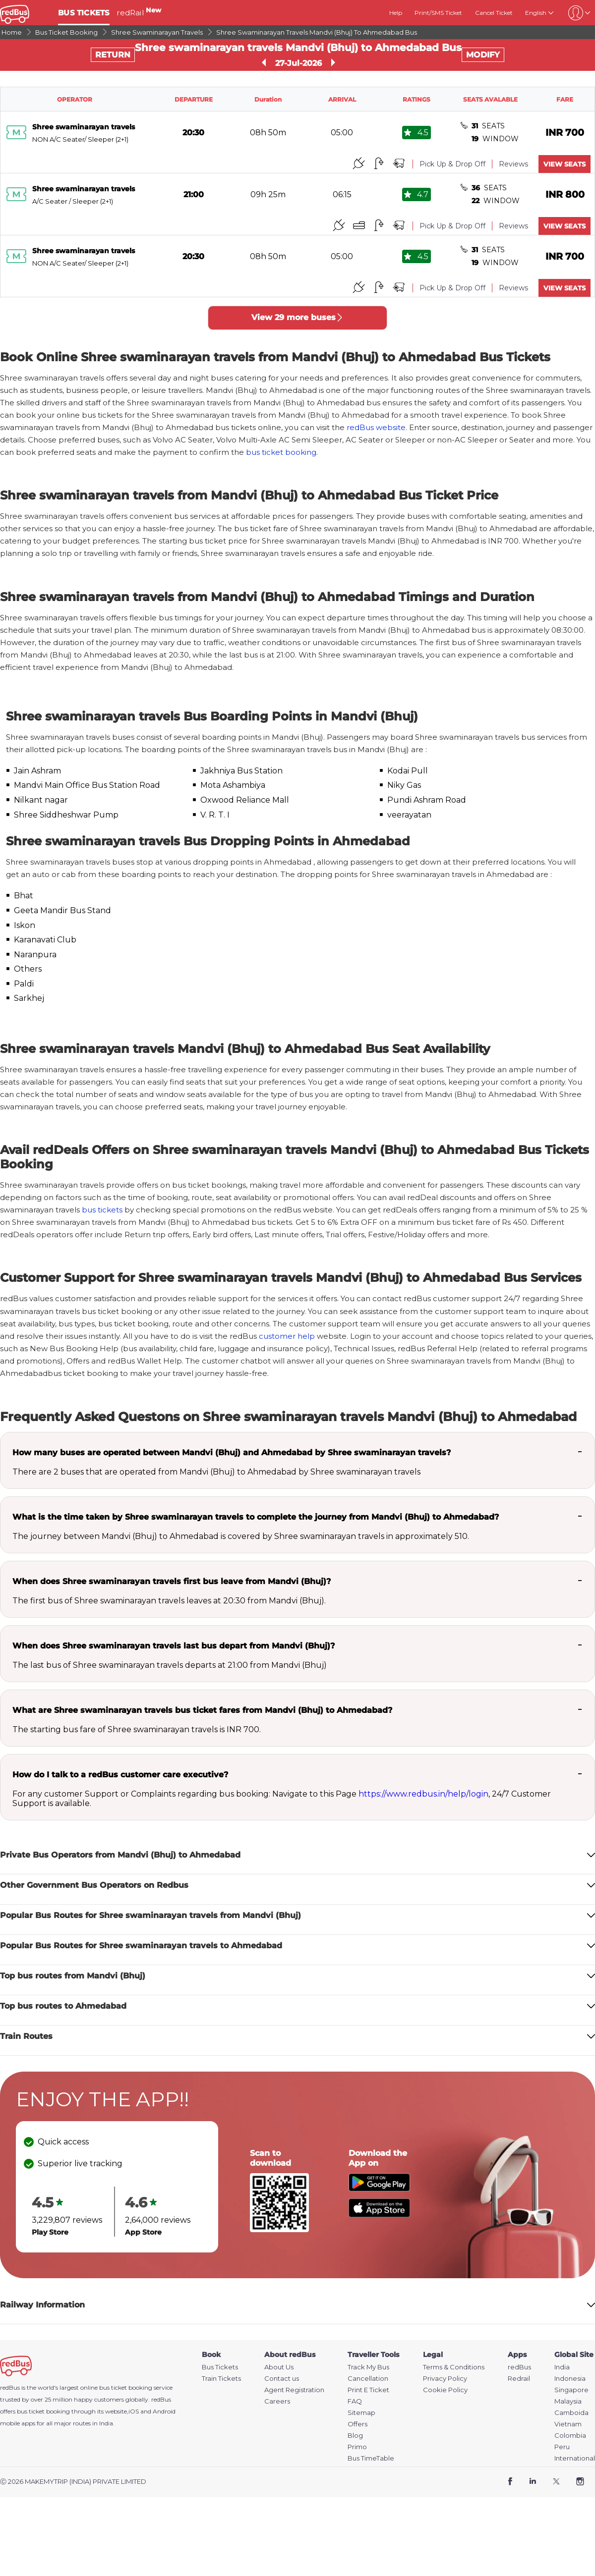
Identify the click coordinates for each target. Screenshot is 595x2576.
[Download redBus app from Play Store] (379, 2188)
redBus (161, 2399)
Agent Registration (294, 2390)
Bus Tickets (220, 2367)
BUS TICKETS (84, 12)
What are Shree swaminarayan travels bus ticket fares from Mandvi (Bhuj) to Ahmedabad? (202, 1710)
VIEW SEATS (564, 164)
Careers (277, 2401)
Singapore (571, 2390)
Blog (355, 2435)
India (562, 2367)
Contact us (281, 2378)
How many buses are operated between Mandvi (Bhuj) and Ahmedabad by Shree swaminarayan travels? (231, 1452)
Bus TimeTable (371, 2458)
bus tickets (102, 1209)
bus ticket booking (281, 452)
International (574, 2458)
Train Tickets (221, 2378)
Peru (562, 2447)
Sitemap (361, 2413)
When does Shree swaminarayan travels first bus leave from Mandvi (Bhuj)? (171, 1581)
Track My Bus (368, 2367)
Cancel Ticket (494, 12)
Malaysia (568, 2401)
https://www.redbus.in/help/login (423, 1794)
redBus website (376, 427)
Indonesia (570, 2378)
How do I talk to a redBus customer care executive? (120, 1774)
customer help (287, 1336)
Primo (357, 2447)
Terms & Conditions (453, 2367)
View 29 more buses (297, 317)
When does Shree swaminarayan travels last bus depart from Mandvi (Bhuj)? (173, 1645)
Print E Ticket (368, 2390)
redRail (139, 12)
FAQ (355, 2401)
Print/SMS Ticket (438, 12)
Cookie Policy (445, 2390)
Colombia (570, 2435)
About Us (279, 2367)
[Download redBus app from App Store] (379, 2214)
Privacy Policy (445, 2378)
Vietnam (568, 2424)
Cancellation (368, 2378)
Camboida (571, 2413)
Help (395, 12)
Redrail (519, 2378)
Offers (357, 2424)
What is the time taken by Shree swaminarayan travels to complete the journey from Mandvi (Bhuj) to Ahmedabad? (255, 1517)
